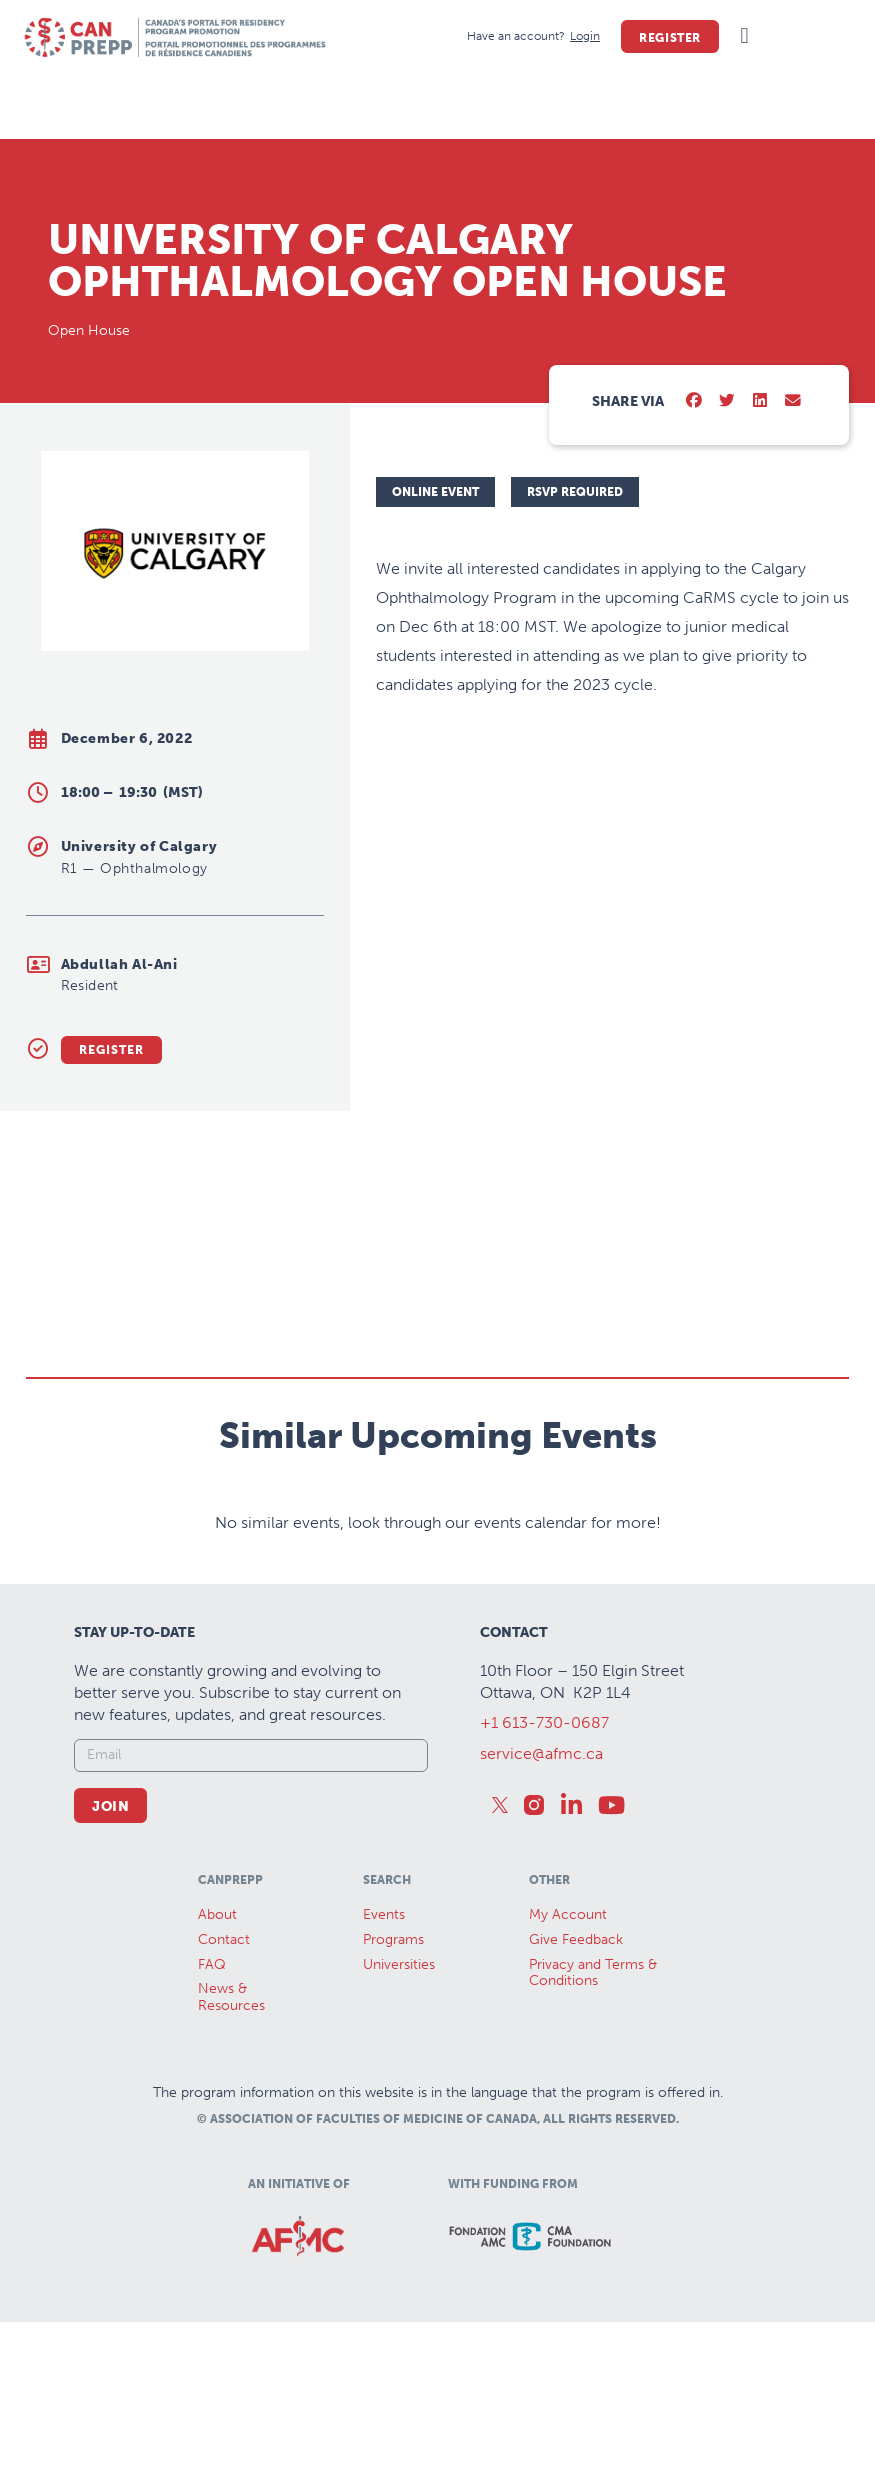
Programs (393, 1939)
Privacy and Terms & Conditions (593, 1973)
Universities (399, 1964)
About (217, 1914)
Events (384, 1914)
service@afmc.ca (541, 1753)
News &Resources (231, 1997)
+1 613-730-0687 (544, 1722)
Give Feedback (576, 1939)
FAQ (212, 1964)
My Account (568, 1914)
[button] (744, 36)
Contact (224, 1939)
